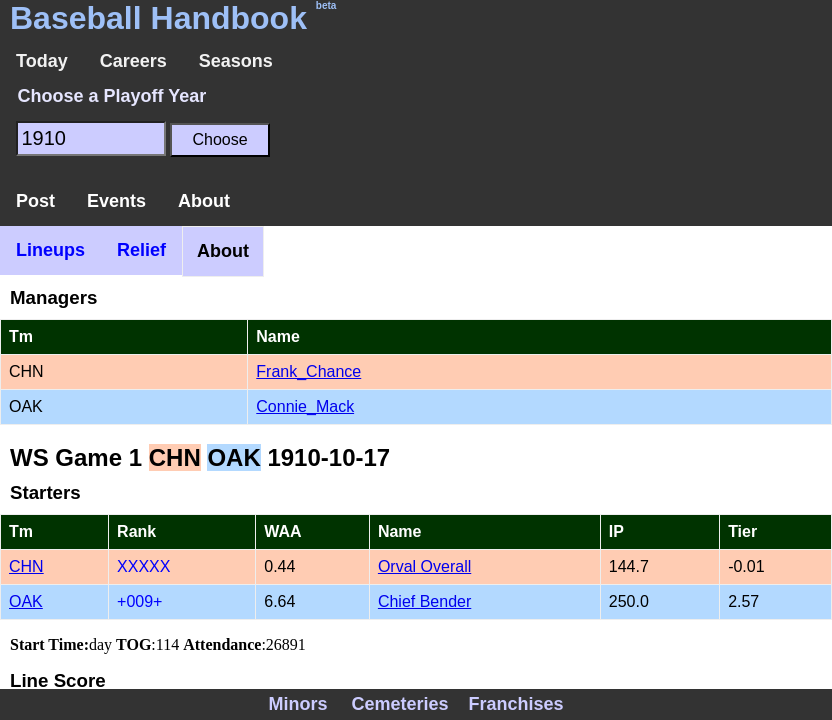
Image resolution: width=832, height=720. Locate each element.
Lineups (50, 250)
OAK (26, 601)
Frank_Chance (308, 371)
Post (35, 201)
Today (42, 61)
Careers (133, 61)
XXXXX (143, 566)
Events (116, 201)
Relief (141, 250)
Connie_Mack (305, 406)
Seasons (236, 61)
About (204, 201)
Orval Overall (424, 566)
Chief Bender (424, 601)
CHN (26, 566)
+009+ (139, 601)
